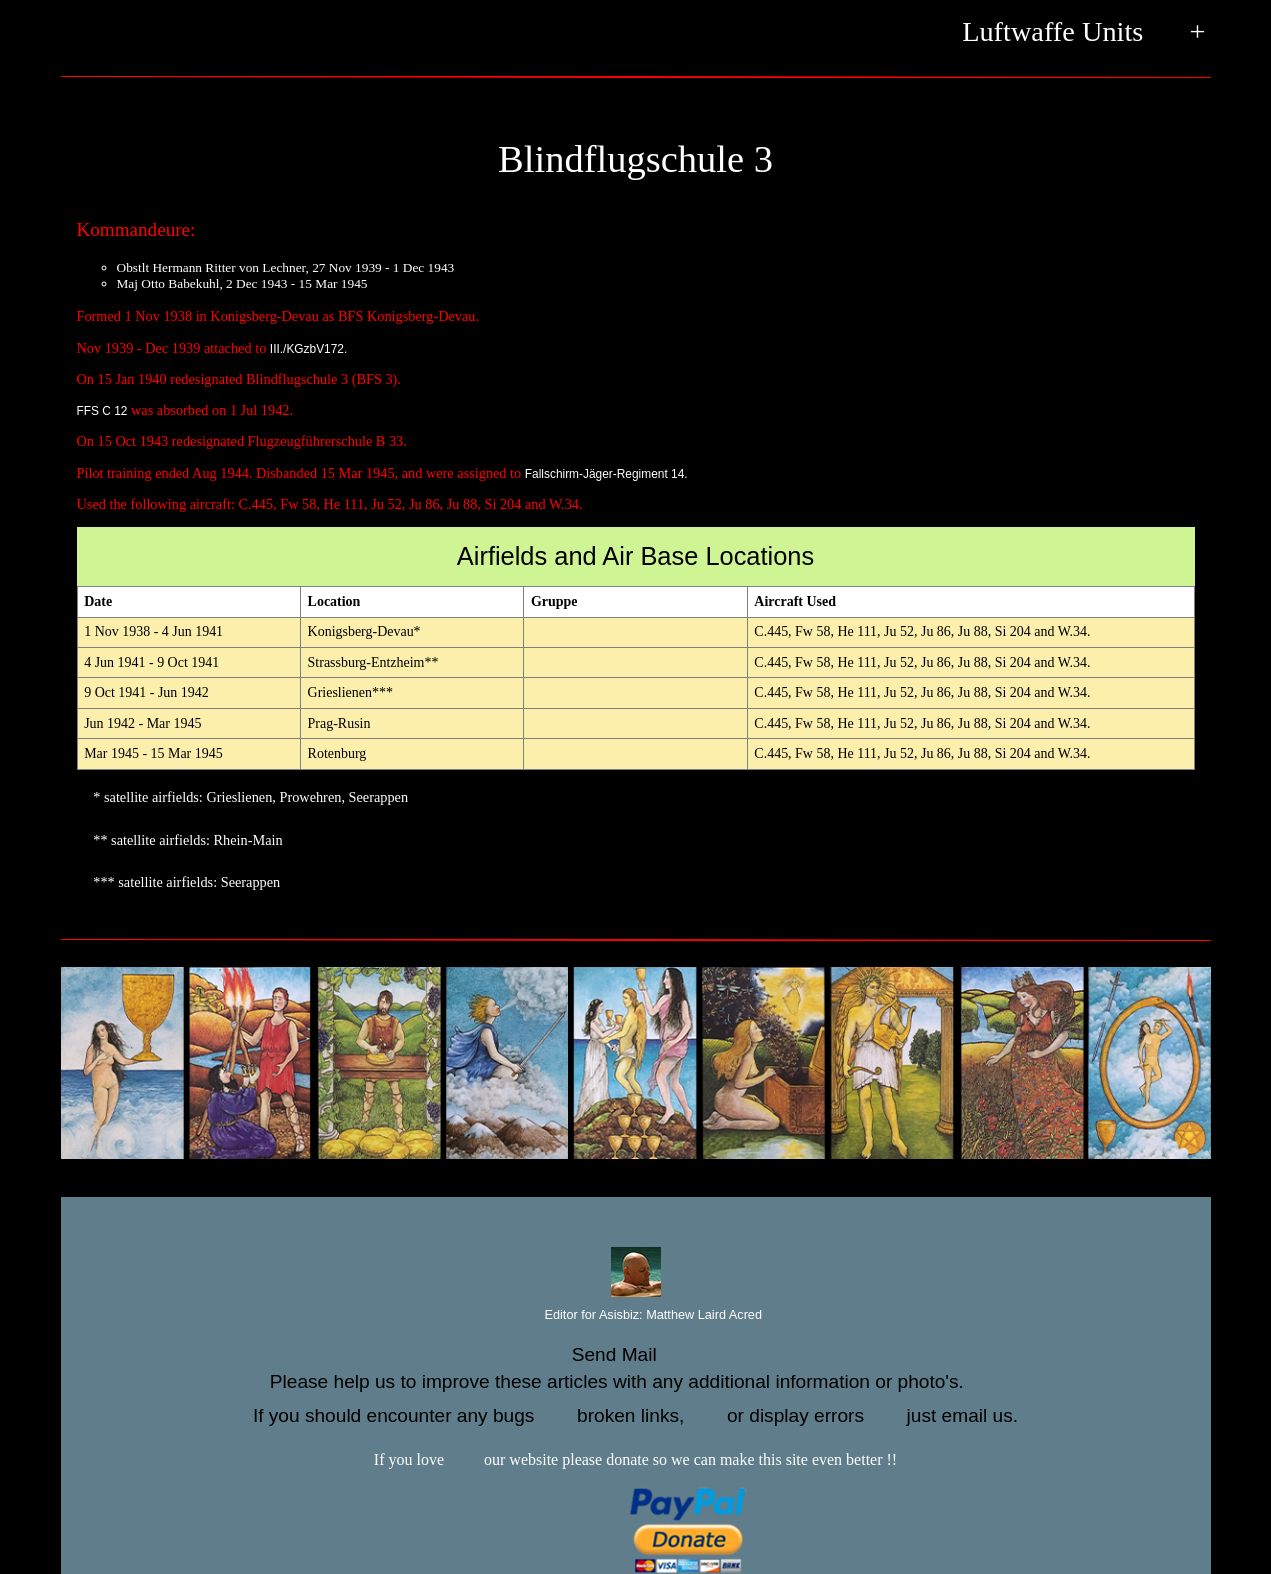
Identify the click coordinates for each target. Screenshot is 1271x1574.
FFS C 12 (102, 411)
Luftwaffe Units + (1083, 33)
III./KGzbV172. (308, 349)
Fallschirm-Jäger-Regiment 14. (606, 474)
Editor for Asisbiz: (635, 1315)
